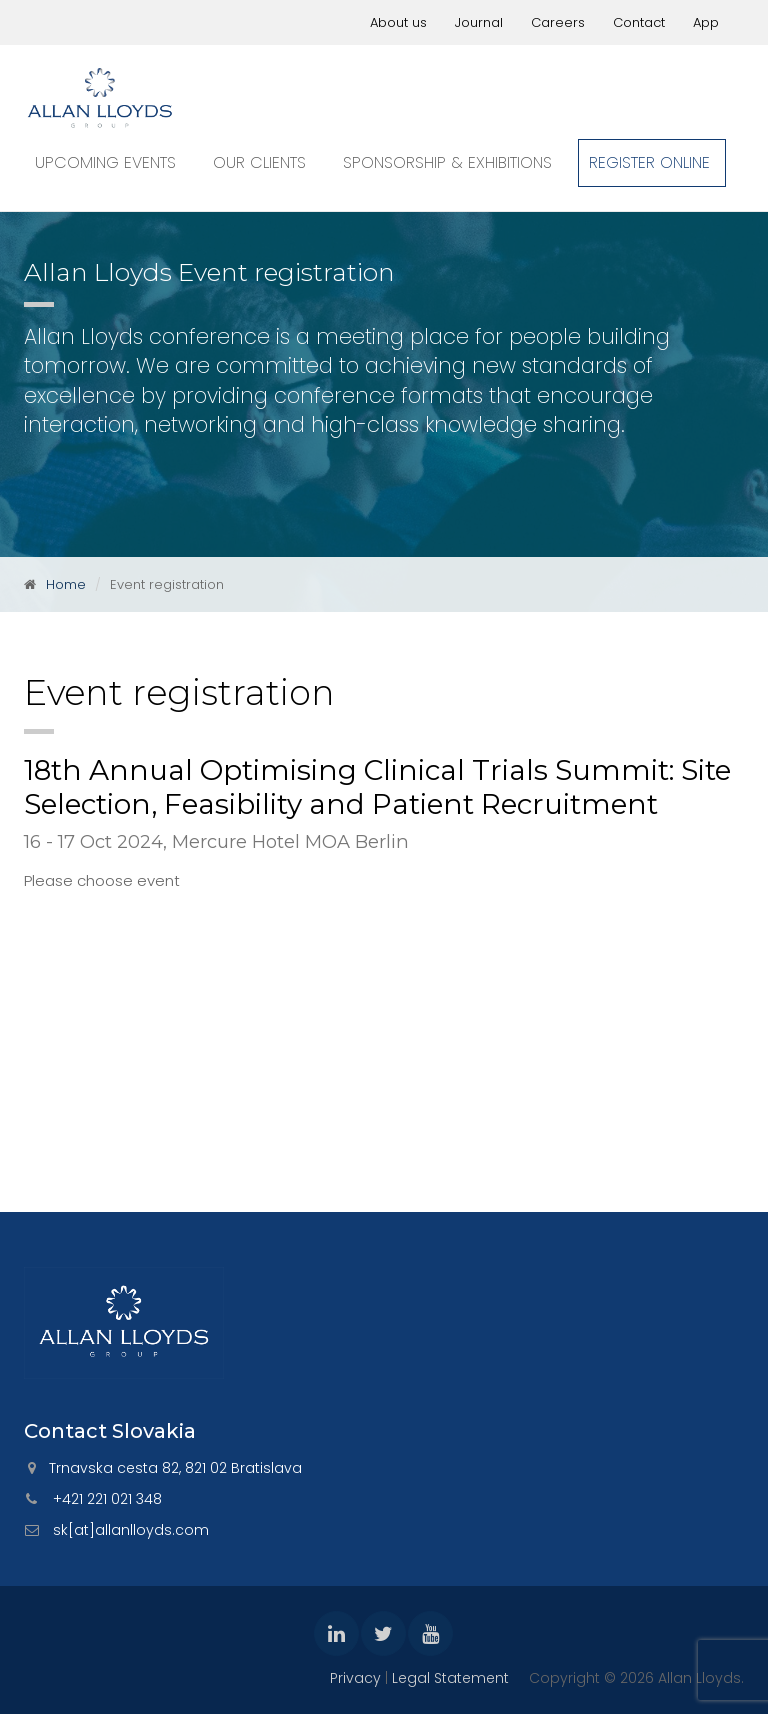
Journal (479, 22)
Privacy (355, 1678)
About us (398, 22)
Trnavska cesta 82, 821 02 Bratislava (175, 1468)
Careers (558, 22)
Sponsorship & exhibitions (447, 162)
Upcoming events (105, 162)
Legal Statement (450, 1678)
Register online (649, 162)
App (706, 22)
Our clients (259, 162)
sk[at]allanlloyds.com (131, 1530)
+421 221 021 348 (107, 1499)
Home (66, 584)
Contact (639, 22)
